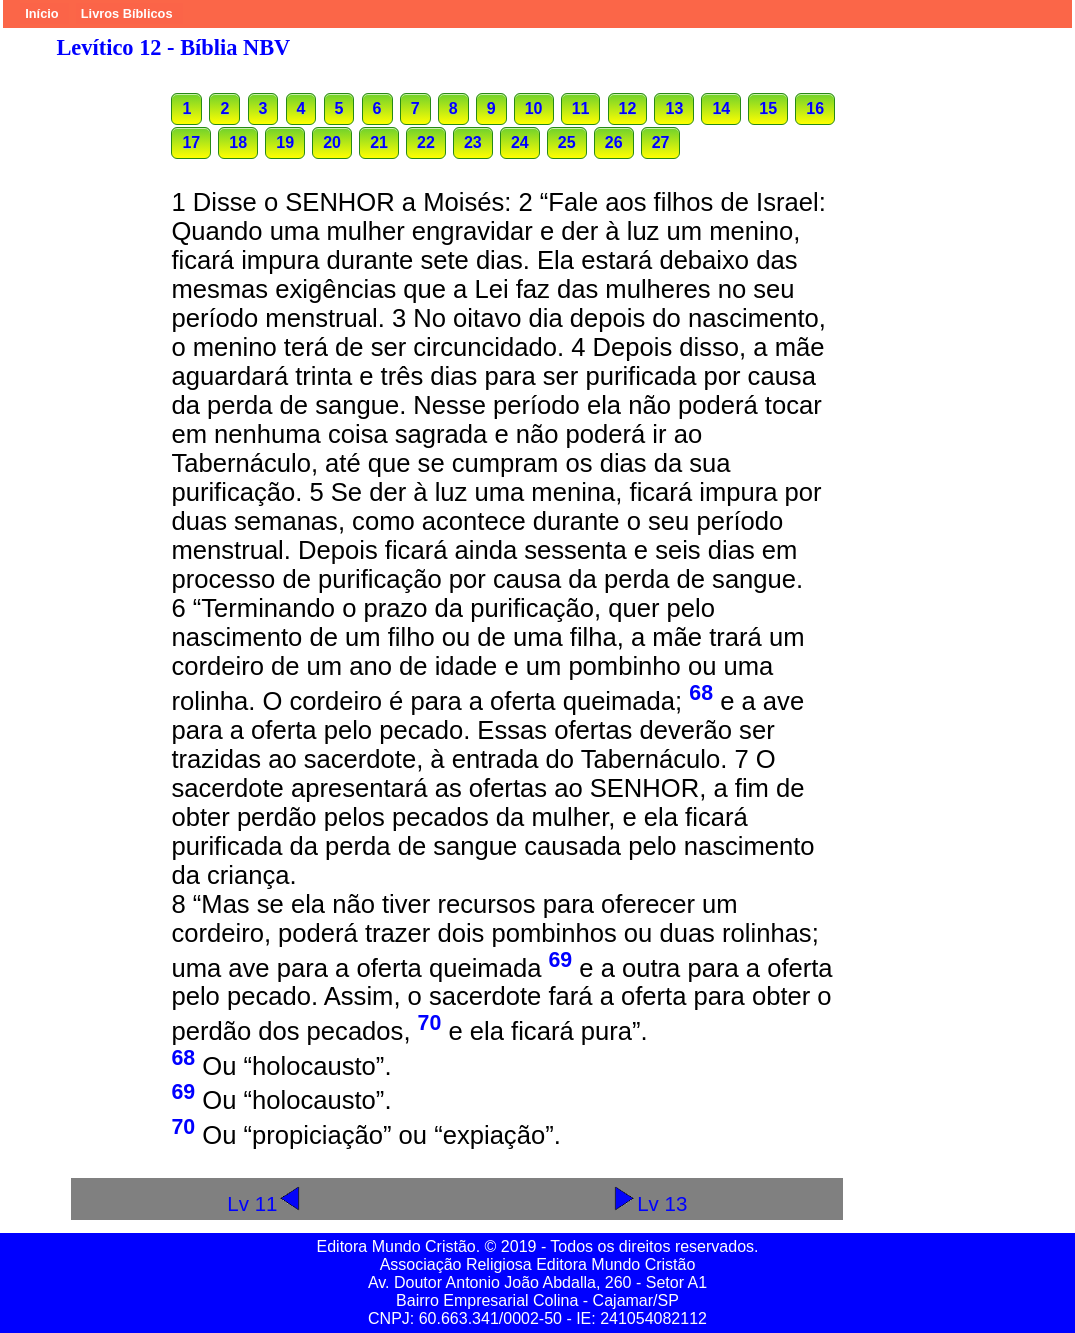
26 (614, 142)
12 (628, 108)
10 (534, 108)
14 (721, 108)
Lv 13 (649, 1203)
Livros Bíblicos (127, 13)
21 (379, 142)
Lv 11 (264, 1203)
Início (41, 13)
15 (768, 108)
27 (661, 142)
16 (815, 108)
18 (238, 142)
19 (285, 142)
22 (426, 142)
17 (191, 142)
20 (332, 142)
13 (674, 108)
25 (567, 142)
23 (473, 142)
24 (520, 142)
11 (581, 108)
